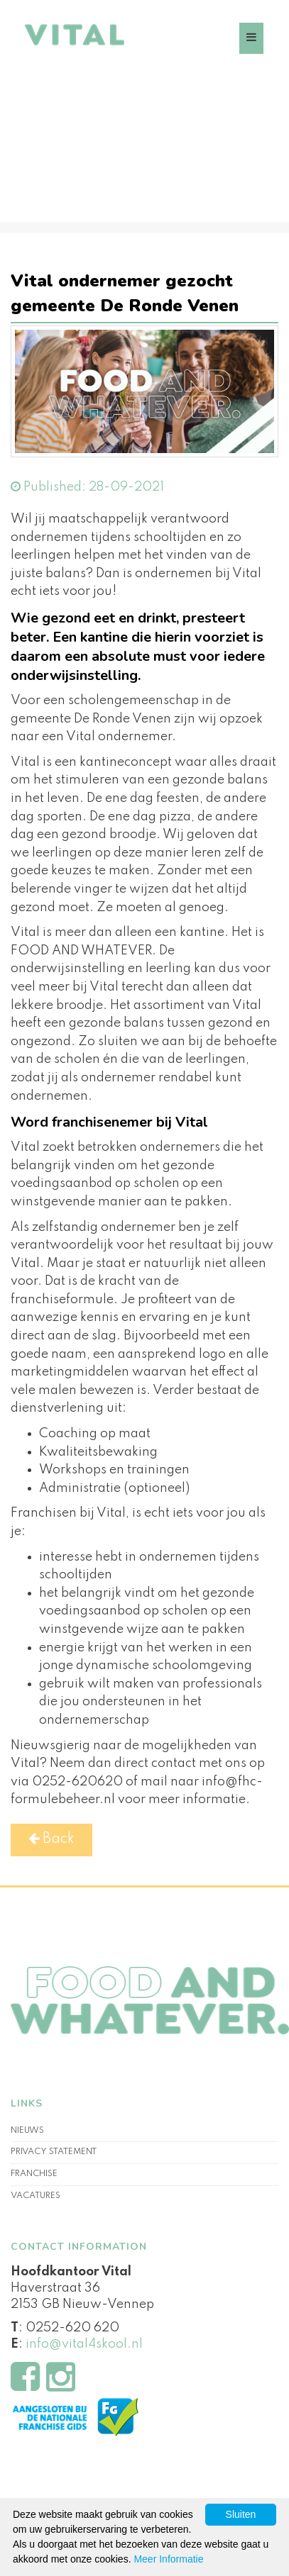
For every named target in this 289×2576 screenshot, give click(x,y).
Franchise (34, 2174)
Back (51, 1839)
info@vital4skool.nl (84, 2344)
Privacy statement (54, 2152)
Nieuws (27, 2130)
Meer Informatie (168, 2559)
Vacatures (35, 2196)
